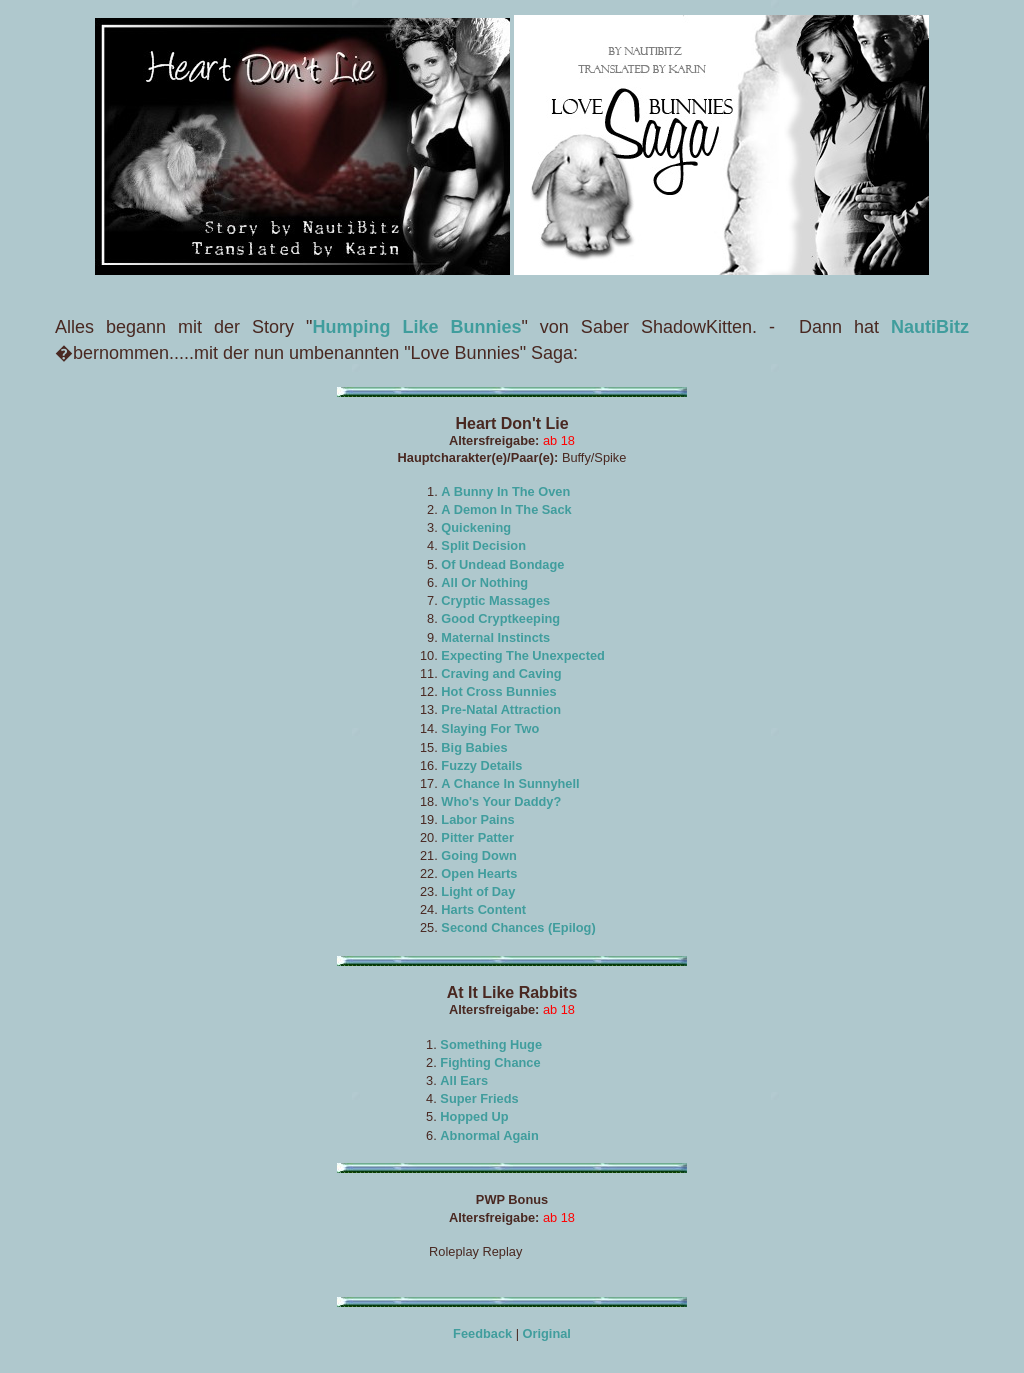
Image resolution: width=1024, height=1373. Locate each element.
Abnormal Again (489, 1135)
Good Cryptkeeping (500, 618)
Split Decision (483, 545)
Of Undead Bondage (502, 564)
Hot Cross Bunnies (498, 691)
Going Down (478, 855)
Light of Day (478, 891)
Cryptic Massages (495, 600)
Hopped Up (474, 1116)
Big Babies (474, 747)
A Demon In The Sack (506, 509)
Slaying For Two (490, 728)
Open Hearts (479, 873)
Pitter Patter (477, 837)
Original (547, 1333)
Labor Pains (477, 819)
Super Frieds (479, 1098)
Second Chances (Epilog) (518, 927)
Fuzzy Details (481, 765)
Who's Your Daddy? (501, 801)
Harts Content (483, 909)
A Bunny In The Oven (505, 491)
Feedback (482, 1333)
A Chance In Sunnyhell (510, 783)
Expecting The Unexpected (523, 655)
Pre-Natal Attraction (501, 709)
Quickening (476, 527)
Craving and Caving (501, 673)
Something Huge (491, 1044)
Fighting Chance (490, 1062)
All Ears (464, 1080)
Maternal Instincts (495, 637)
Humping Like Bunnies (416, 327)
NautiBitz (930, 327)
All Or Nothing (484, 582)
